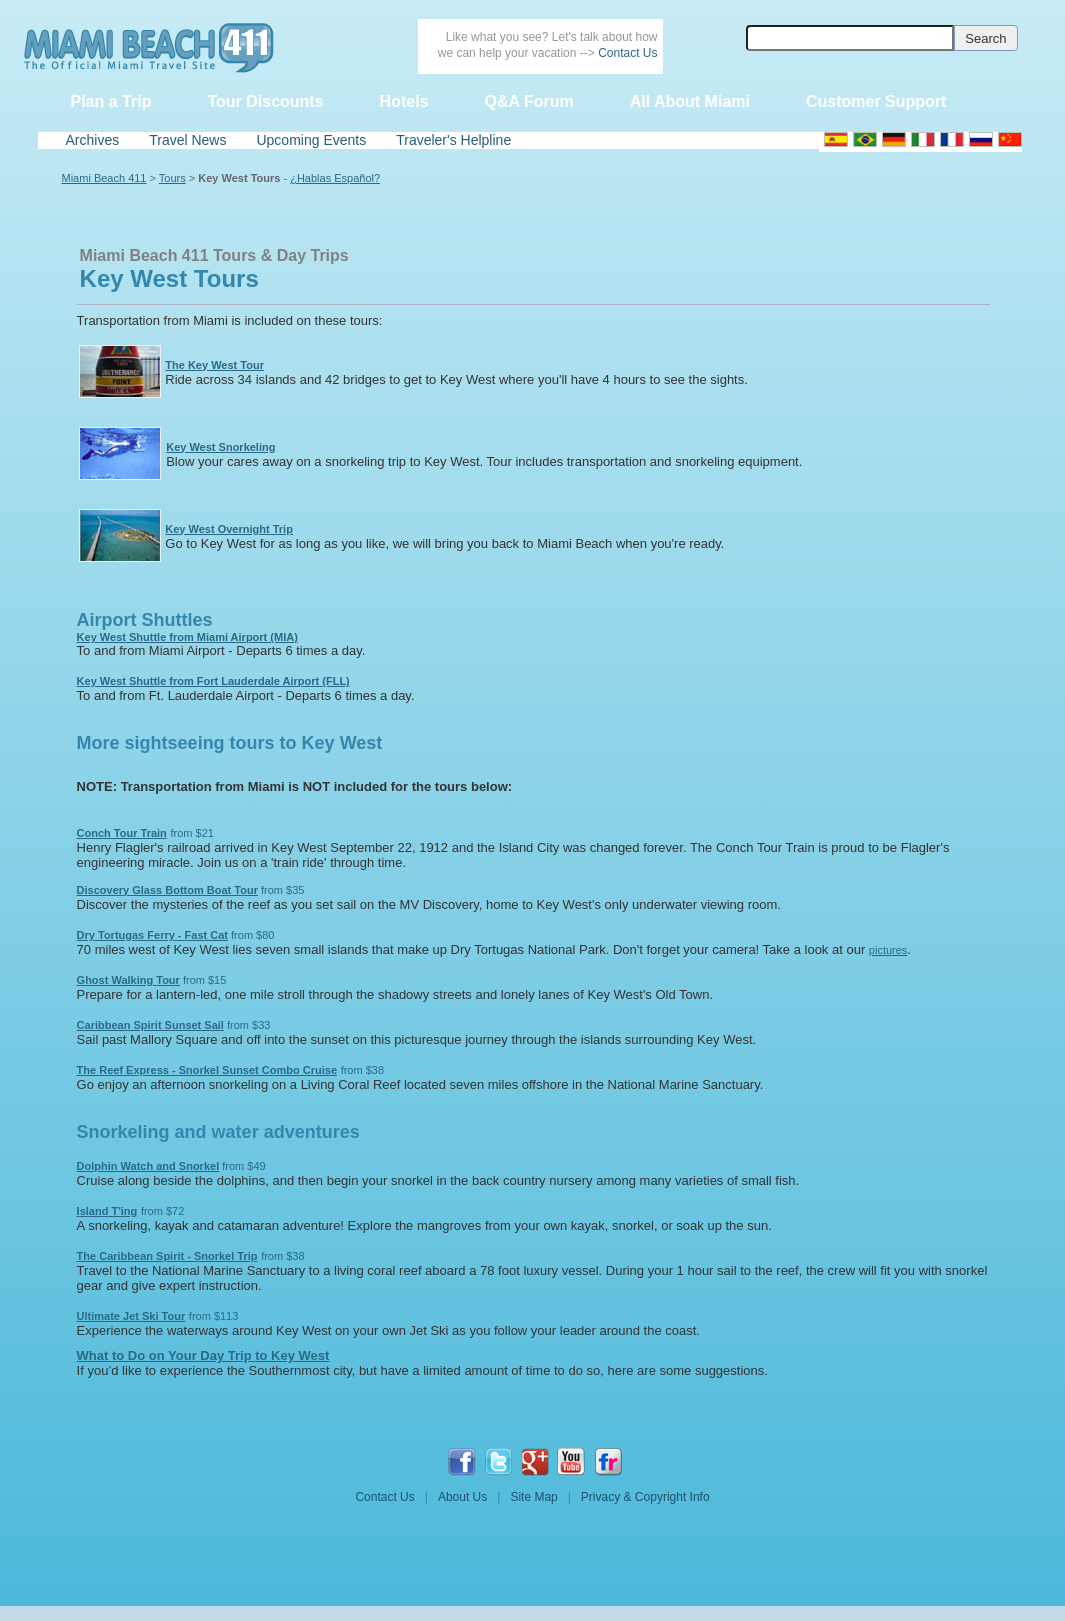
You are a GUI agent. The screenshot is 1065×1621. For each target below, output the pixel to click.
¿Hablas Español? (335, 178)
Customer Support (876, 101)
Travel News (187, 140)
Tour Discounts (265, 101)
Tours (172, 178)
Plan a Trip (111, 101)
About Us (462, 1497)
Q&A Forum (528, 101)
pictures (888, 950)
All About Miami (690, 101)
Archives (93, 140)
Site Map (533, 1497)
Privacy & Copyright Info (645, 1497)
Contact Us (627, 53)
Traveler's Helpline (453, 140)
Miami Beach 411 (104, 178)
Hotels (404, 101)
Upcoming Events (311, 140)
